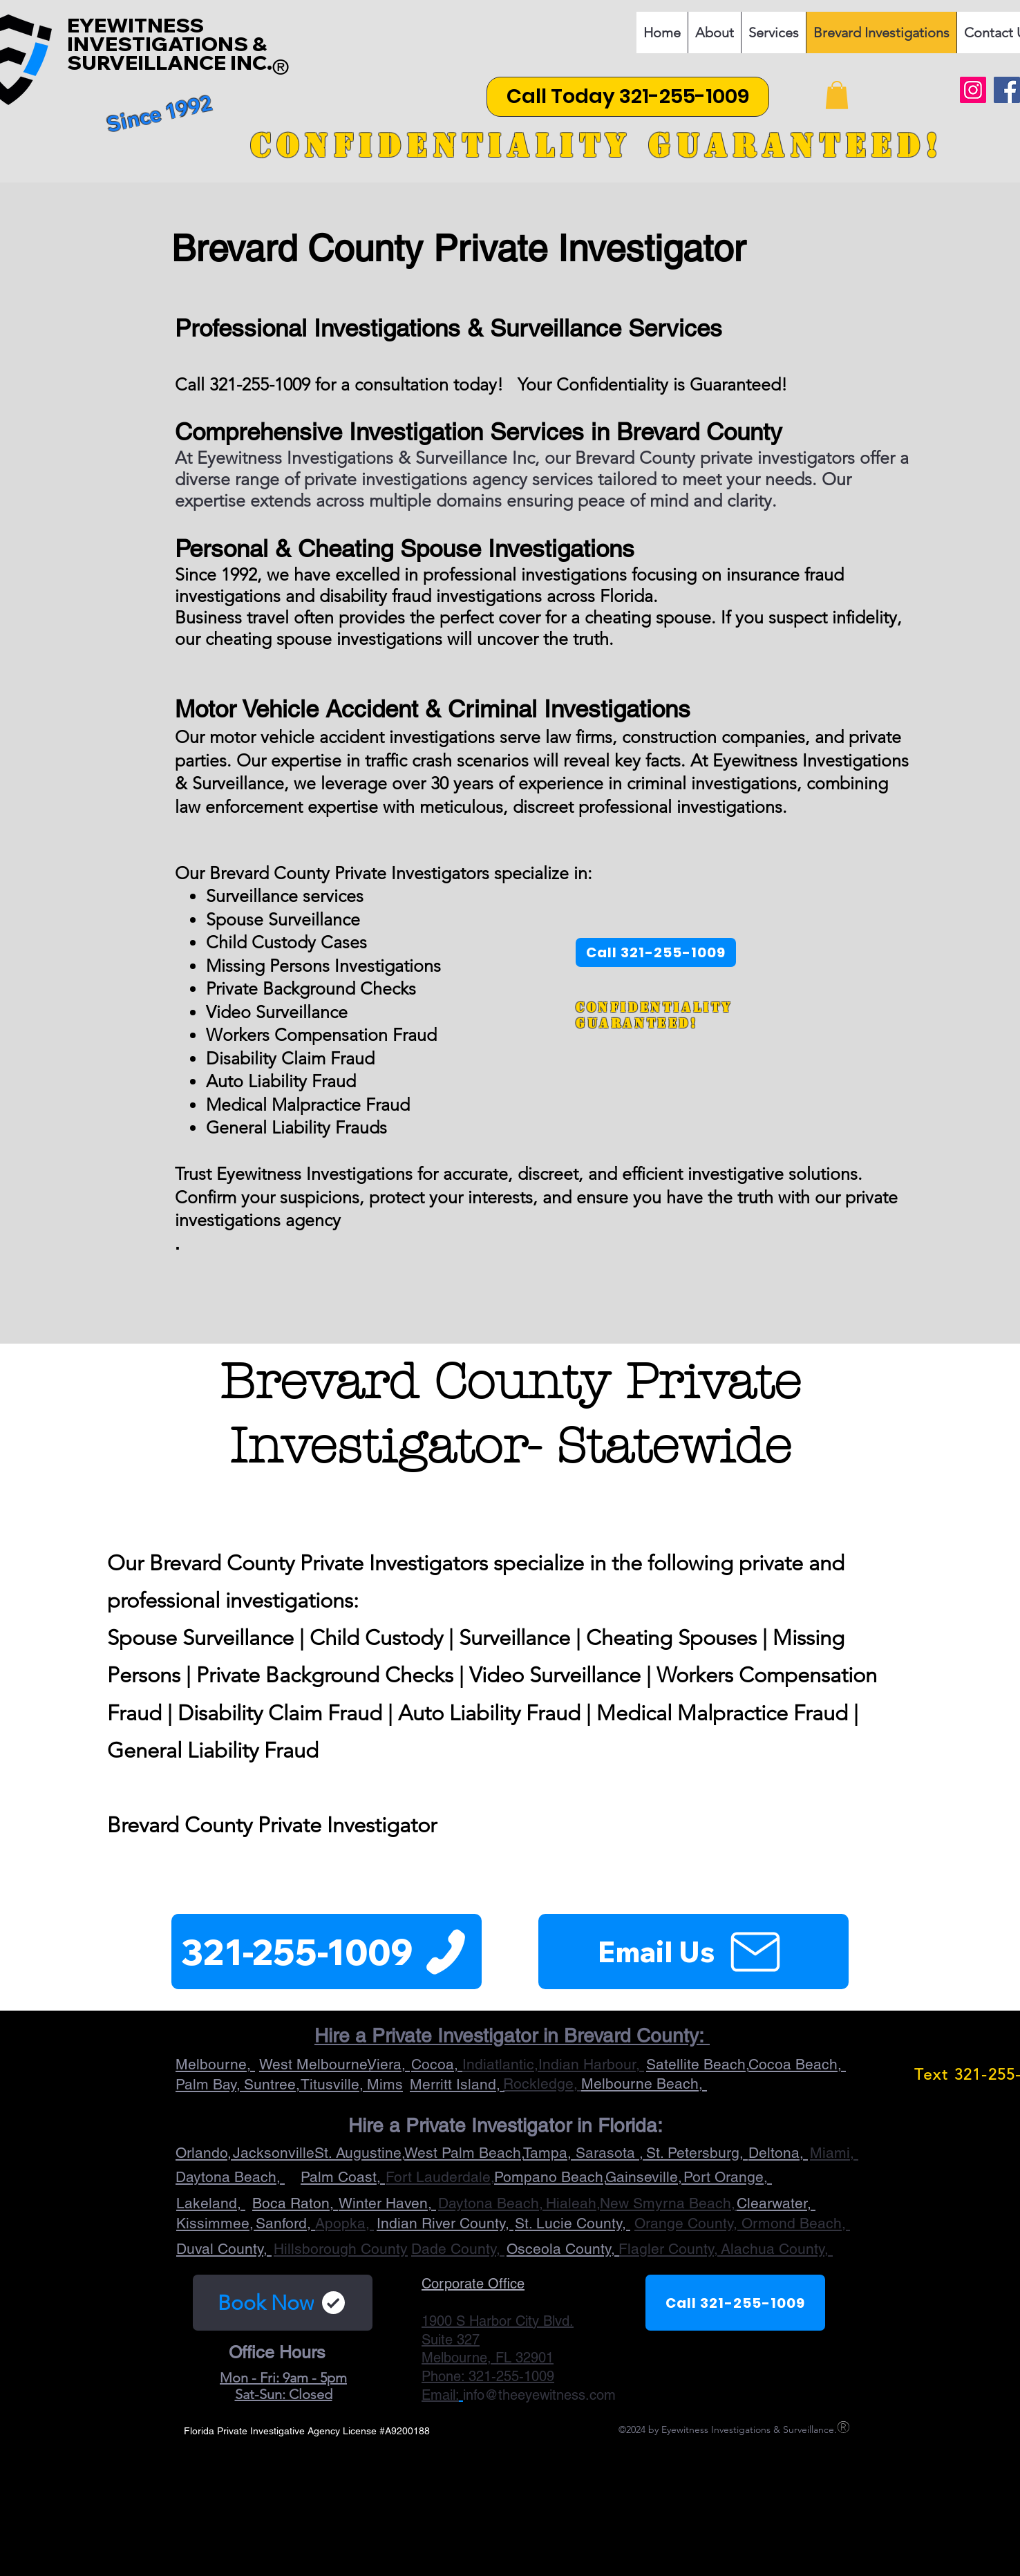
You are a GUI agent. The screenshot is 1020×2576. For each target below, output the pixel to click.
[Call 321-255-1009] (735, 2303)
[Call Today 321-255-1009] (628, 97)
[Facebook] (1007, 90)
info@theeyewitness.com (539, 2395)
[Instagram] (973, 90)
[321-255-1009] (326, 1951)
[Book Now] (282, 2303)
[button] (837, 95)
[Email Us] (693, 1951)
